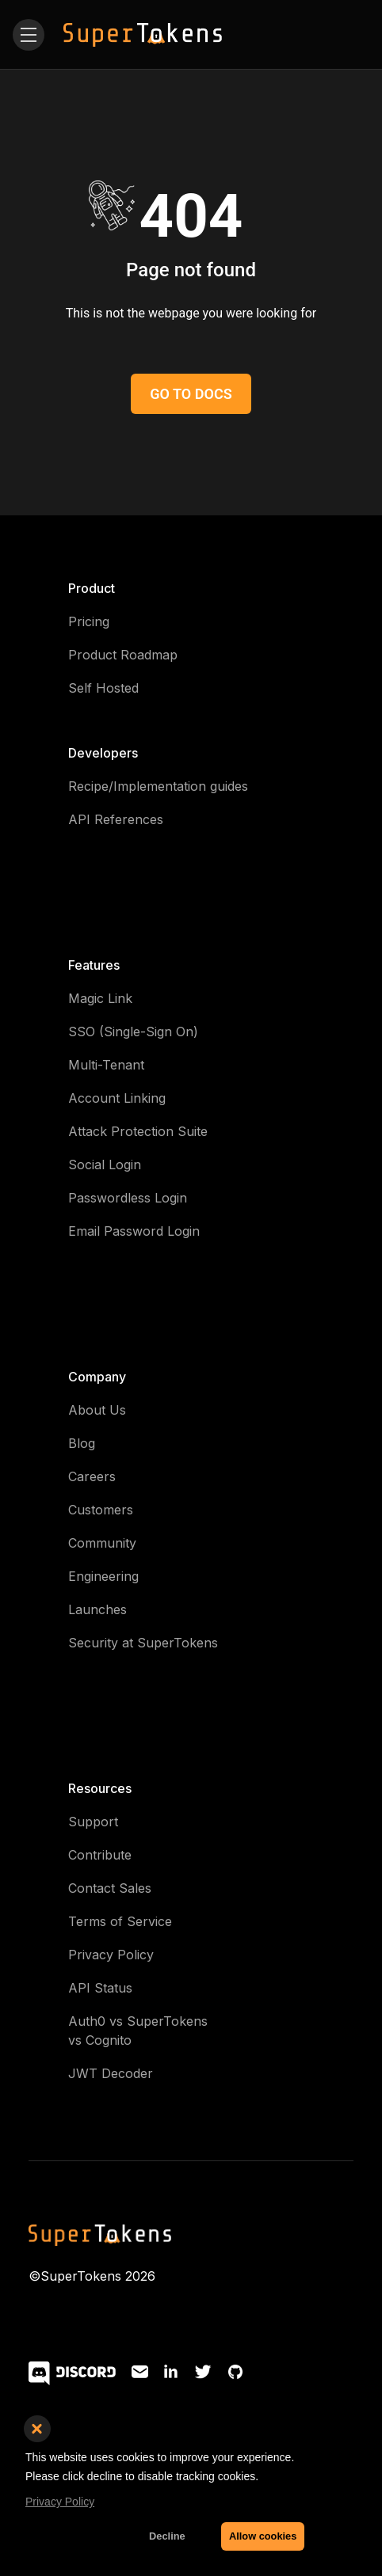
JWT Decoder (110, 2073)
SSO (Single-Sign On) (133, 1031)
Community (102, 1543)
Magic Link (100, 998)
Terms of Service (120, 1921)
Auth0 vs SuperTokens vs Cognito (138, 2030)
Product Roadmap (123, 655)
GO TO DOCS (190, 394)
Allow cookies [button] (262, 2536)
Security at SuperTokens (143, 1643)
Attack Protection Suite (138, 1131)
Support (93, 1821)
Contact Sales (109, 1888)
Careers (92, 1476)
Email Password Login (134, 1231)
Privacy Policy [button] (59, 2501)
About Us (97, 1410)
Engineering (103, 1576)
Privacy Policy (111, 1954)
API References (115, 819)
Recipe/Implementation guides (158, 786)
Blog (81, 1443)
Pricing (88, 621)
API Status (100, 1988)
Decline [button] (167, 2536)
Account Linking (117, 1098)
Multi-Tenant (106, 1065)
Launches (97, 1609)
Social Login (104, 1164)
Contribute (100, 1855)
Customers (100, 1510)
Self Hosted (103, 688)
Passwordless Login (127, 1198)
